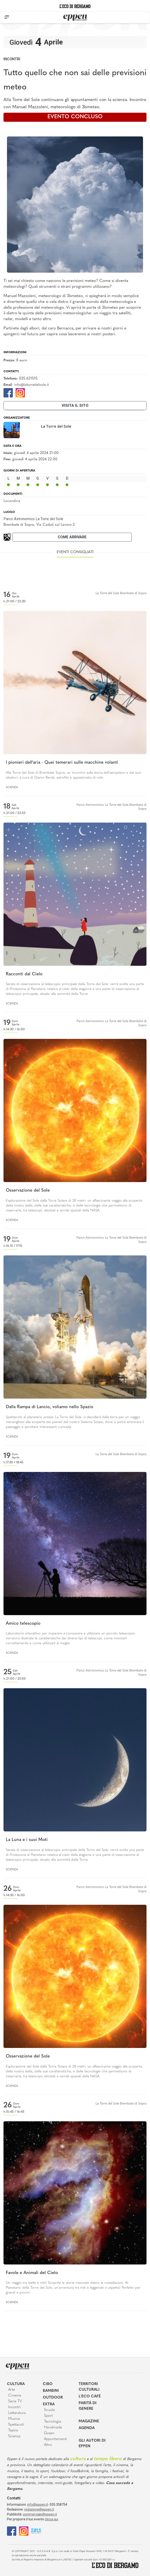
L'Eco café (90, 2396)
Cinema (14, 2395)
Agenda (87, 2428)
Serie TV (15, 2401)
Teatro (13, 2430)
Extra (49, 2404)
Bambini (51, 2391)
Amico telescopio (23, 1623)
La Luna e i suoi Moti (27, 1840)
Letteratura (17, 2413)
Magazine (89, 2421)
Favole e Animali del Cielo (32, 2273)
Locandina (11, 501)
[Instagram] (20, 392)
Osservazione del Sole (28, 1190)
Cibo (48, 2384)
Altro (48, 2445)
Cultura (16, 2384)
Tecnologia (52, 2421)
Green (49, 2433)
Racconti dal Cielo (24, 974)
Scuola (49, 2410)
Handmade (53, 2427)
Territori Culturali (89, 2387)
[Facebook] (8, 392)
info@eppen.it (37, 2504)
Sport (48, 2416)
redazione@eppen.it (39, 2509)
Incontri (11, 59)
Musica (14, 2419)
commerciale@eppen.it (40, 2514)
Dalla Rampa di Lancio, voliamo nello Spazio (49, 1407)
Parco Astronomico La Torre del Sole (33, 519)
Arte (11, 2390)
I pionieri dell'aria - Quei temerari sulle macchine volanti (62, 762)
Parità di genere (88, 2406)
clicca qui (51, 2519)
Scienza (12, 787)
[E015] (36, 2531)
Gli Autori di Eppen (92, 2443)
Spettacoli (16, 2425)
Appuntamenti (55, 2439)
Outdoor (53, 2398)
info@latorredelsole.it (31, 385)
